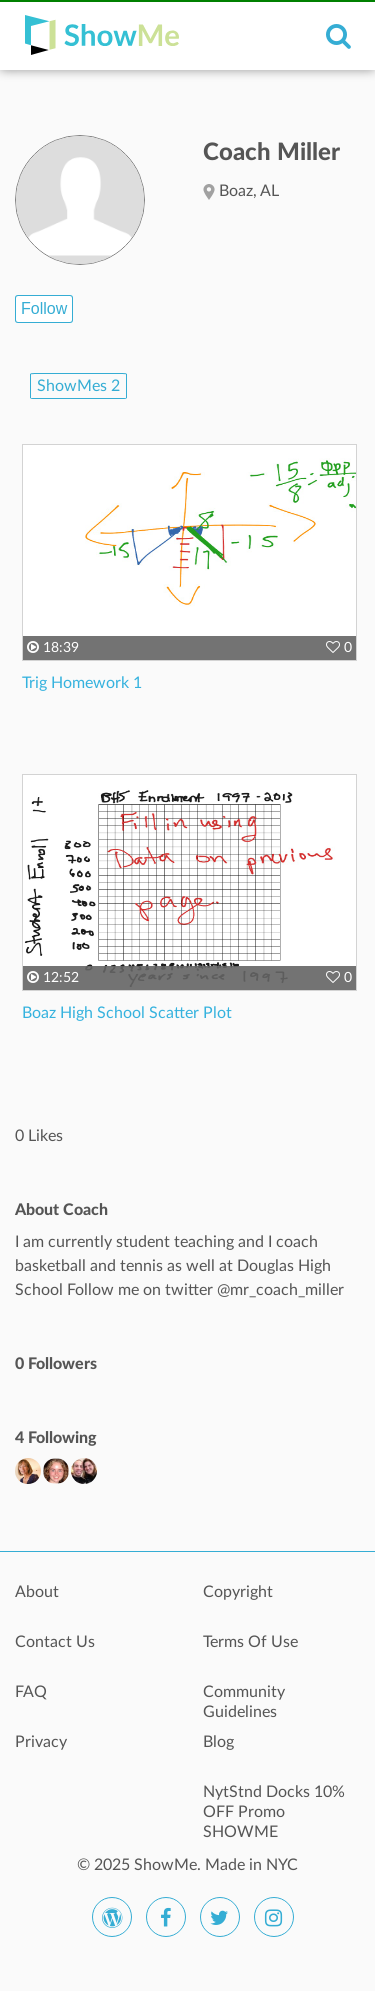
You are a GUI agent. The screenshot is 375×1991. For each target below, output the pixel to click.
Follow (44, 308)
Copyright (238, 1592)
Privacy (41, 1742)
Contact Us (55, 1642)
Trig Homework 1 (82, 683)
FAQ (31, 1692)
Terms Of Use (250, 1642)
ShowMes (78, 386)
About (37, 1592)
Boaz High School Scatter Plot (127, 1013)
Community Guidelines (244, 1702)
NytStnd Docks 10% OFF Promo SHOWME (274, 1803)
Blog (218, 1742)
